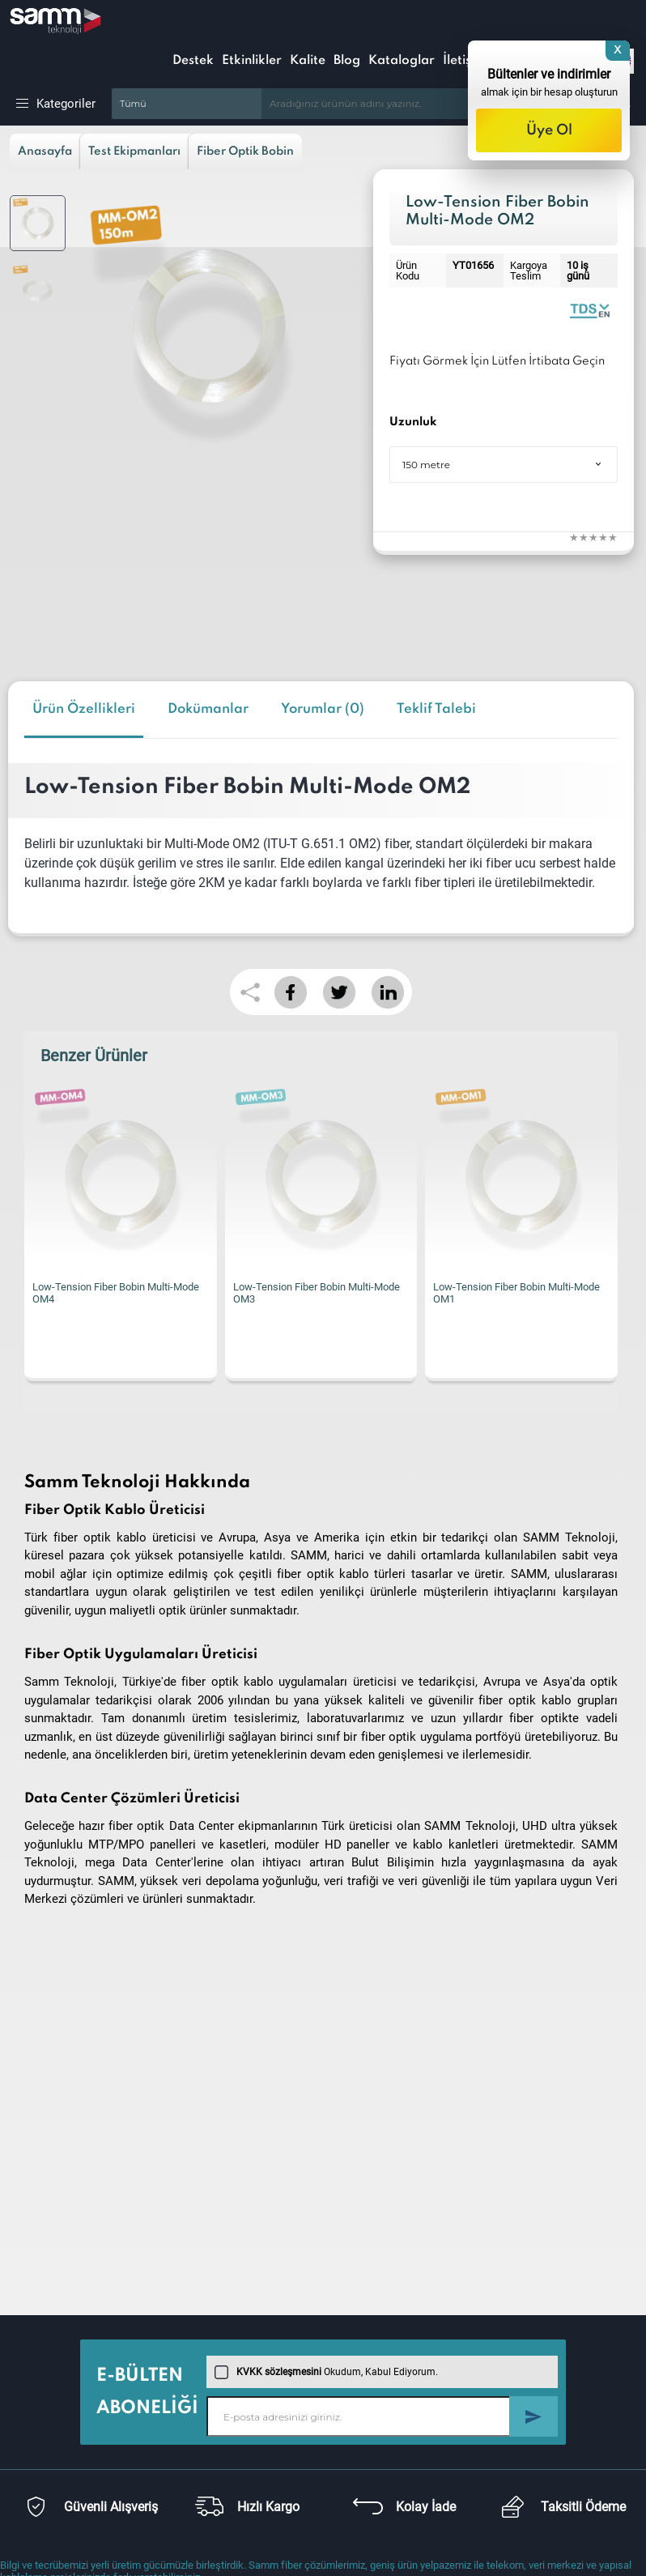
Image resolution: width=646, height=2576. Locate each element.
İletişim (464, 60)
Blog (347, 60)
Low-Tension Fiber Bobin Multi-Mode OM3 (316, 1293)
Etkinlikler (252, 60)
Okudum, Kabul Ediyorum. (326, 2372)
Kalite (307, 60)
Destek (193, 60)
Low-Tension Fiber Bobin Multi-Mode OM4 (115, 1293)
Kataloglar (401, 60)
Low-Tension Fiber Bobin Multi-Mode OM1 (516, 1293)
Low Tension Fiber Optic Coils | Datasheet (589, 310)
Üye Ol (549, 130)
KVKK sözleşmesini (278, 2372)
